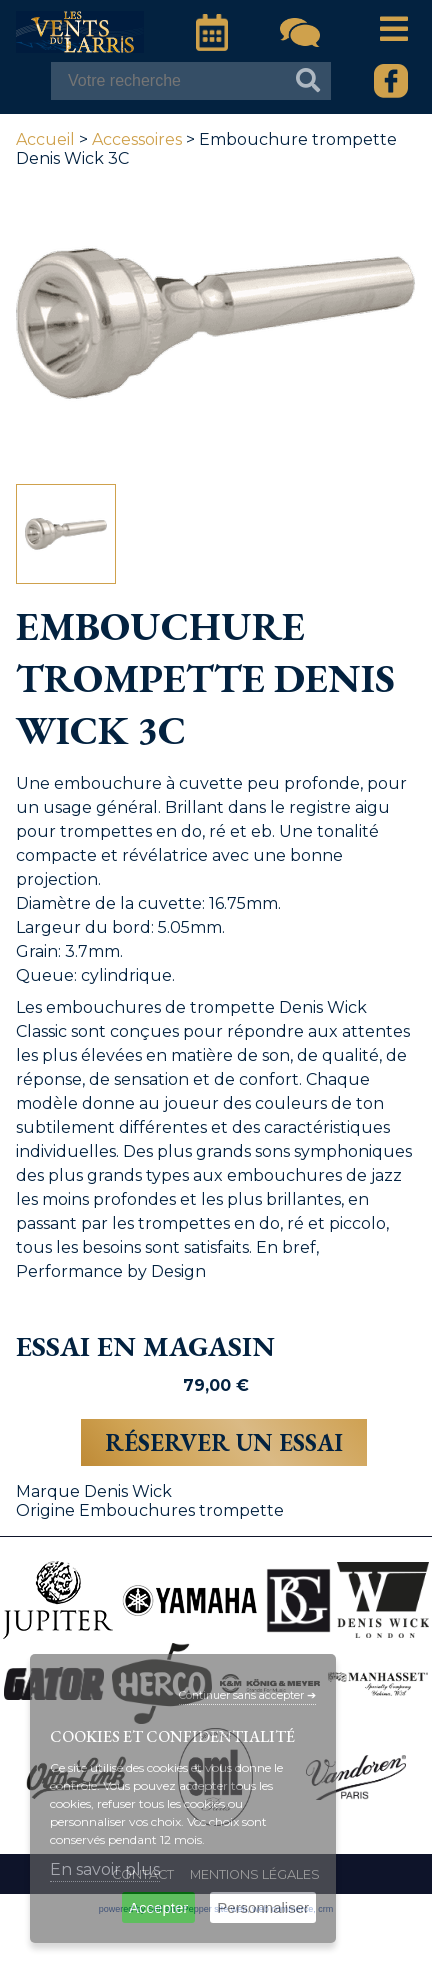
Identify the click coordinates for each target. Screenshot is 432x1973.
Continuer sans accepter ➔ (247, 1695)
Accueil (45, 139)
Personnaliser (263, 1907)
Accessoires (137, 139)
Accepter (158, 1907)
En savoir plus (105, 1869)
